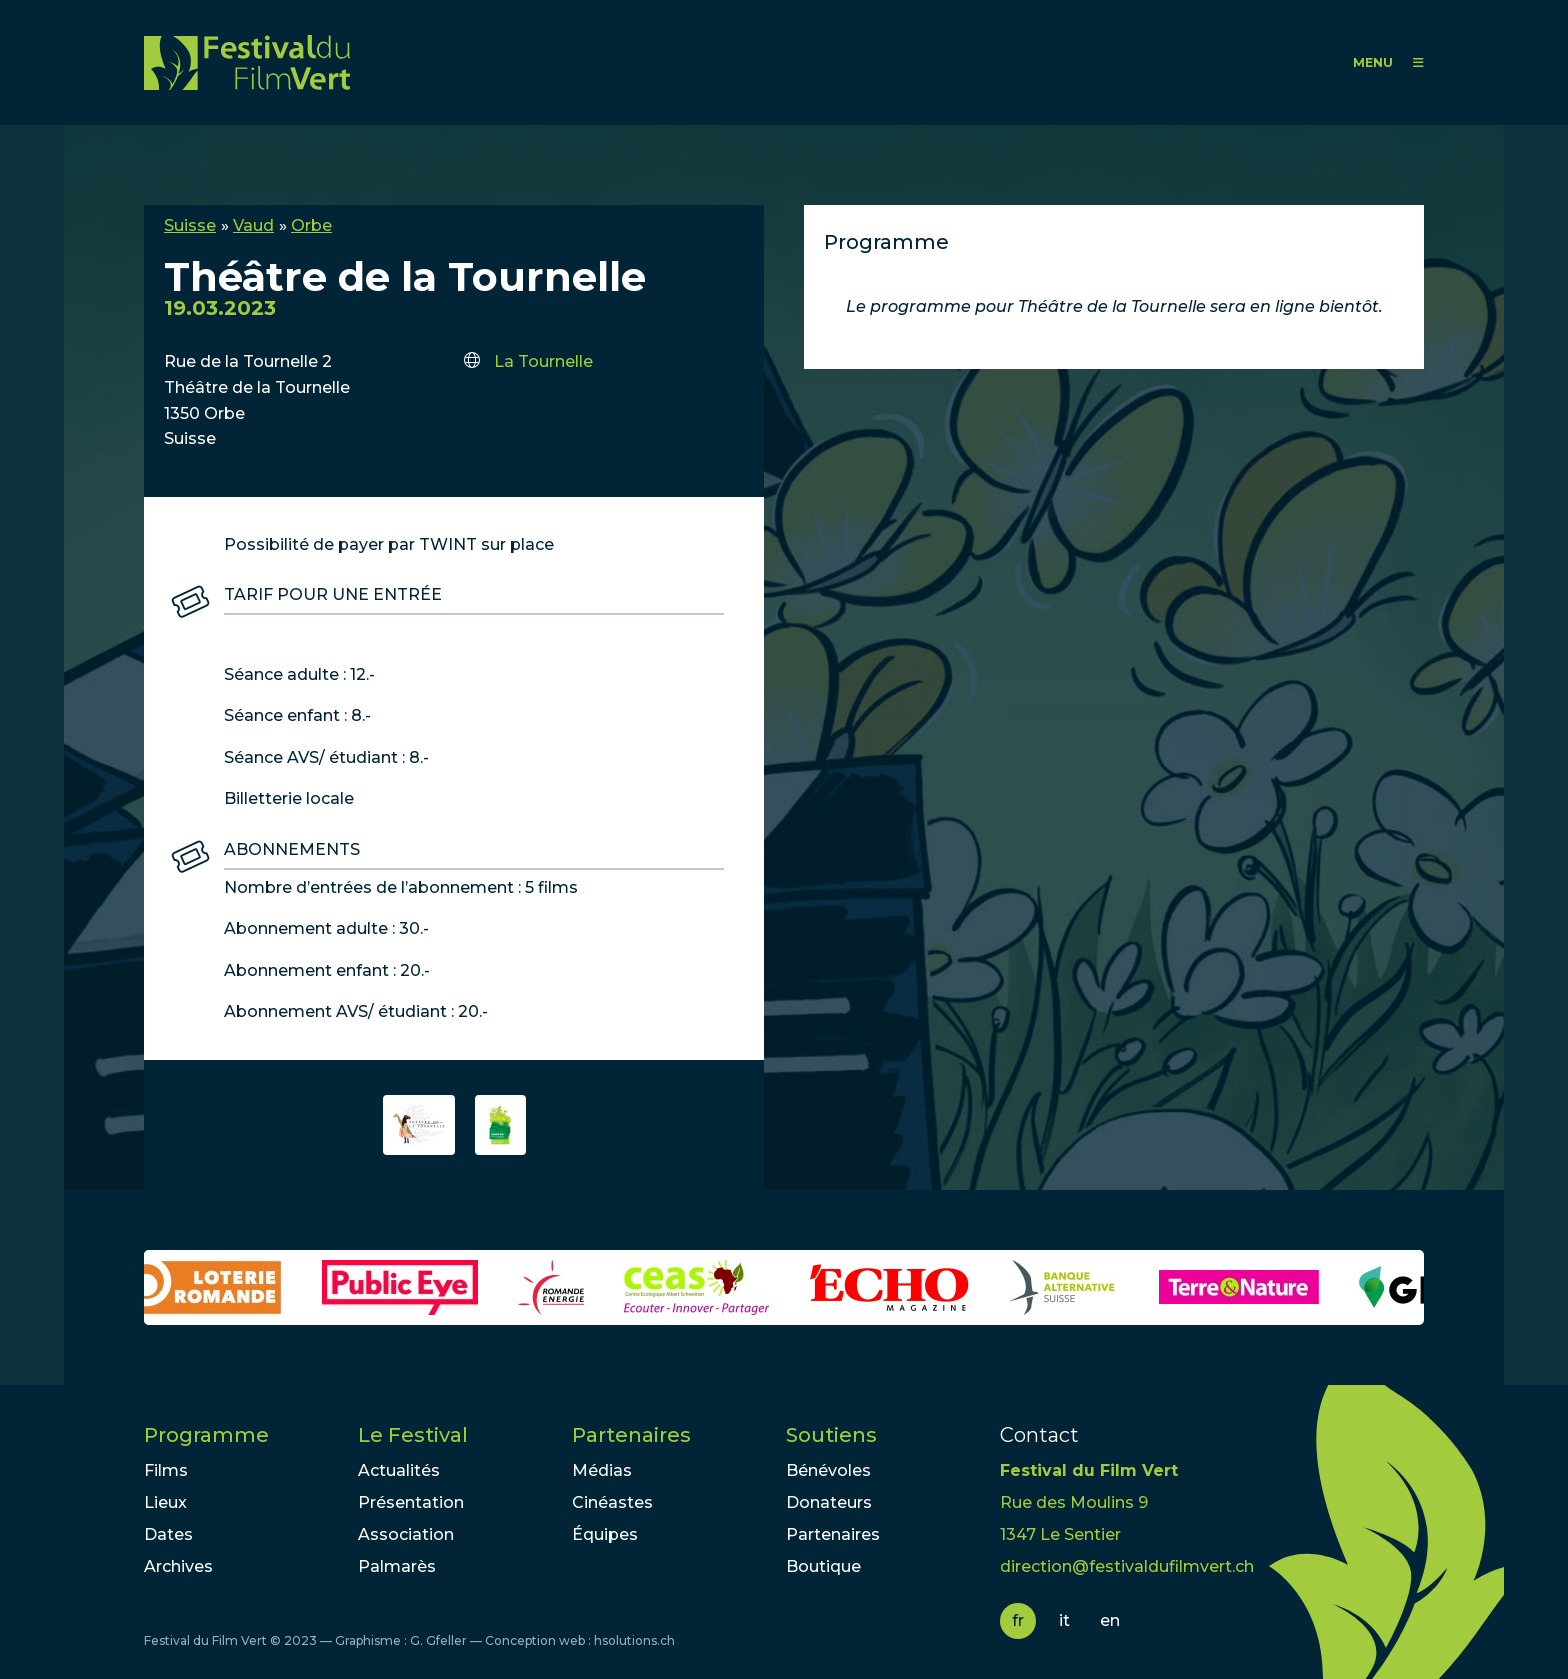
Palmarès (397, 1566)
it (1064, 1620)
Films (166, 1470)
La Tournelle (543, 361)
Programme (206, 1435)
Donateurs (829, 1502)
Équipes (605, 1534)
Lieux (165, 1502)
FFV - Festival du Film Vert (247, 62)
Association (406, 1534)
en (1110, 1620)
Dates (168, 1534)
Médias (602, 1470)
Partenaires (631, 1435)
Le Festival (413, 1435)
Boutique (823, 1566)
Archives (178, 1566)
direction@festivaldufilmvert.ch (1127, 1566)
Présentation (411, 1502)
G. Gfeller (438, 1640)
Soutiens (831, 1435)
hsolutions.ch (634, 1640)
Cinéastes (612, 1502)
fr (1018, 1620)
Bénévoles (828, 1470)
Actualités (399, 1470)
